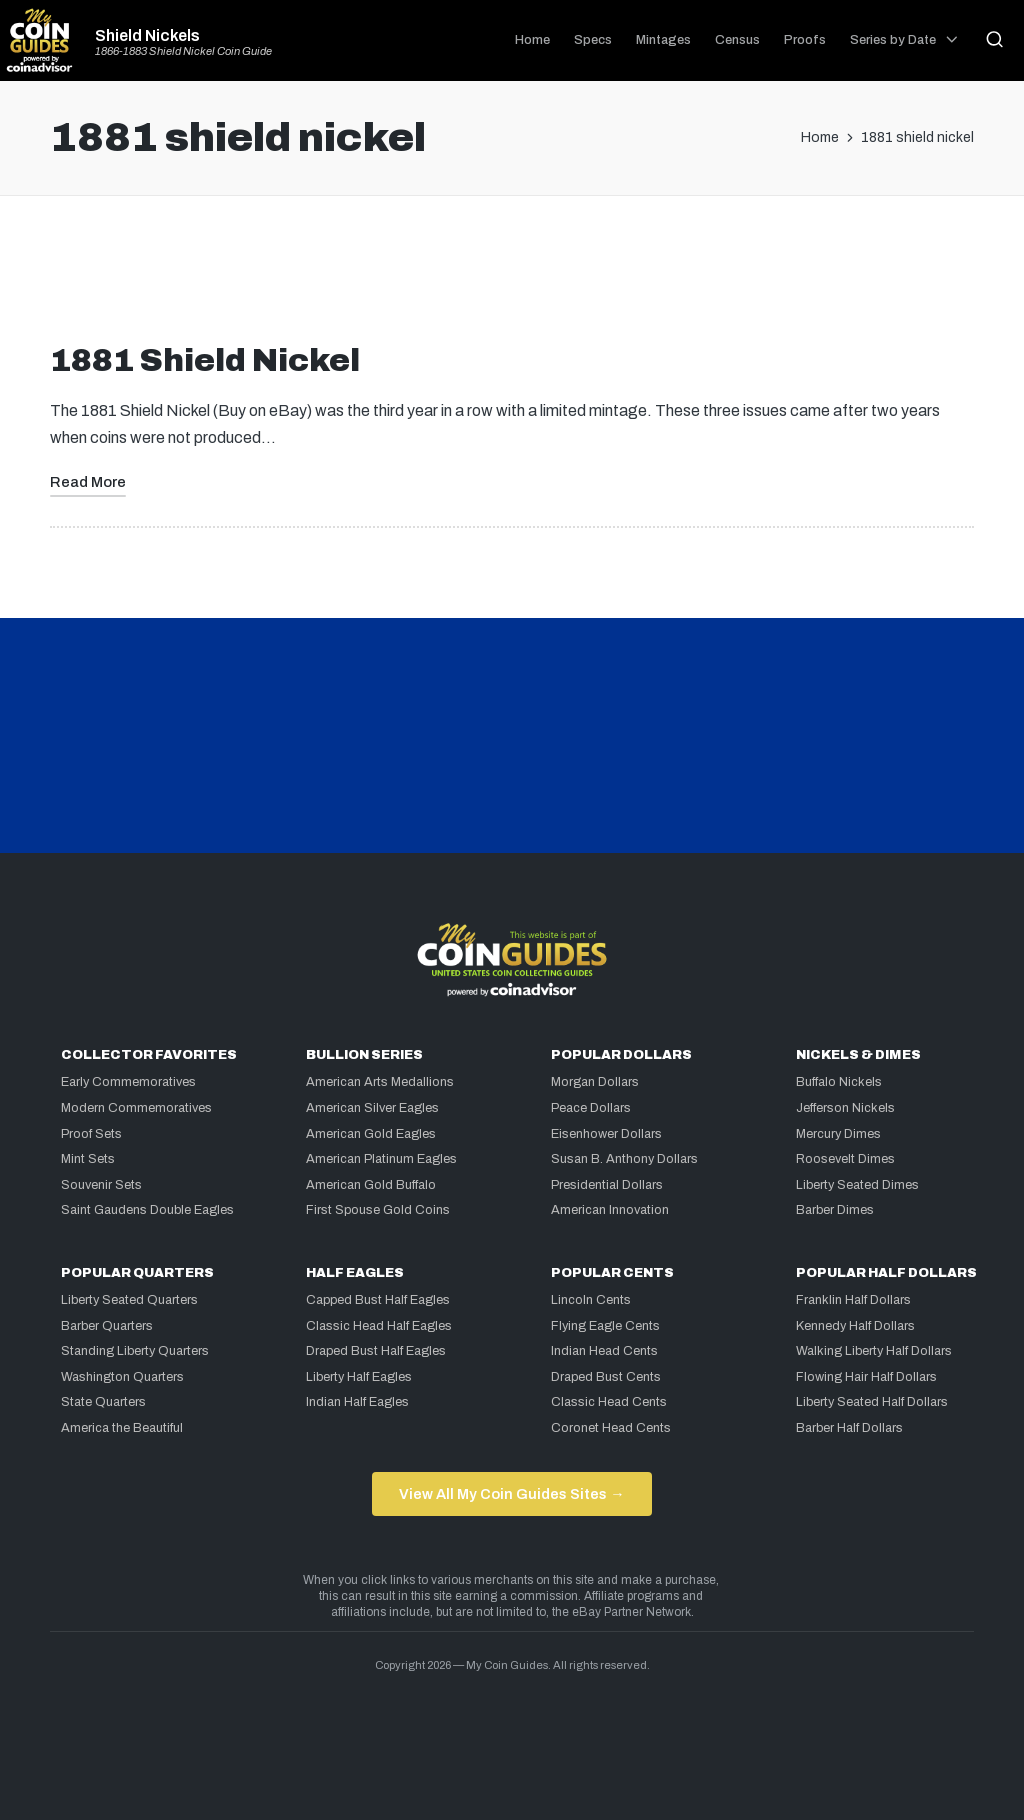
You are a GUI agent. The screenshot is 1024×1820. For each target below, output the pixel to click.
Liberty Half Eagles (359, 1377)
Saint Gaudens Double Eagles (147, 1210)
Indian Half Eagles (357, 1402)
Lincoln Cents (591, 1300)
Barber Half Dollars (849, 1428)
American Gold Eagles (371, 1134)
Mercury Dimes (838, 1134)
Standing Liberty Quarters (135, 1351)
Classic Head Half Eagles (379, 1326)
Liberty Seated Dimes (857, 1185)
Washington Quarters (122, 1377)
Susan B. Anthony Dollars (624, 1159)
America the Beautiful (122, 1428)
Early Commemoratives (128, 1082)
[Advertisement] (512, 277)
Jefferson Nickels (845, 1108)
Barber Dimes (835, 1210)
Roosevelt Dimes (845, 1159)
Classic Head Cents (609, 1402)
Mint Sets (88, 1159)
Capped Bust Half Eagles (378, 1300)
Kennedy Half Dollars (855, 1326)
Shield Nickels (147, 36)
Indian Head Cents (604, 1351)
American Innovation (610, 1210)
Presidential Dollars (607, 1185)
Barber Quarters (107, 1326)
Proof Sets (91, 1134)
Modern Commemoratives (136, 1108)
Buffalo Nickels (839, 1082)
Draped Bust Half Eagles (376, 1351)
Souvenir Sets (101, 1185)
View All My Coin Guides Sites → (511, 1494)
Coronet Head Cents (611, 1428)
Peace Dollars (591, 1108)
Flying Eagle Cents (605, 1326)
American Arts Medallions (380, 1082)
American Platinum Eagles (381, 1159)
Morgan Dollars (595, 1082)
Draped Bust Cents (606, 1377)
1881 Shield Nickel (205, 360)
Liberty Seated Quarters (129, 1300)
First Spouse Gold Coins (378, 1210)
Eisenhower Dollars (606, 1134)
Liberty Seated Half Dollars (872, 1402)
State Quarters (103, 1402)
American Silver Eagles (372, 1108)
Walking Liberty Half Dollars (874, 1351)
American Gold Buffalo (371, 1185)
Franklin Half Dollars (853, 1300)
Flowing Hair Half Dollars (866, 1377)
